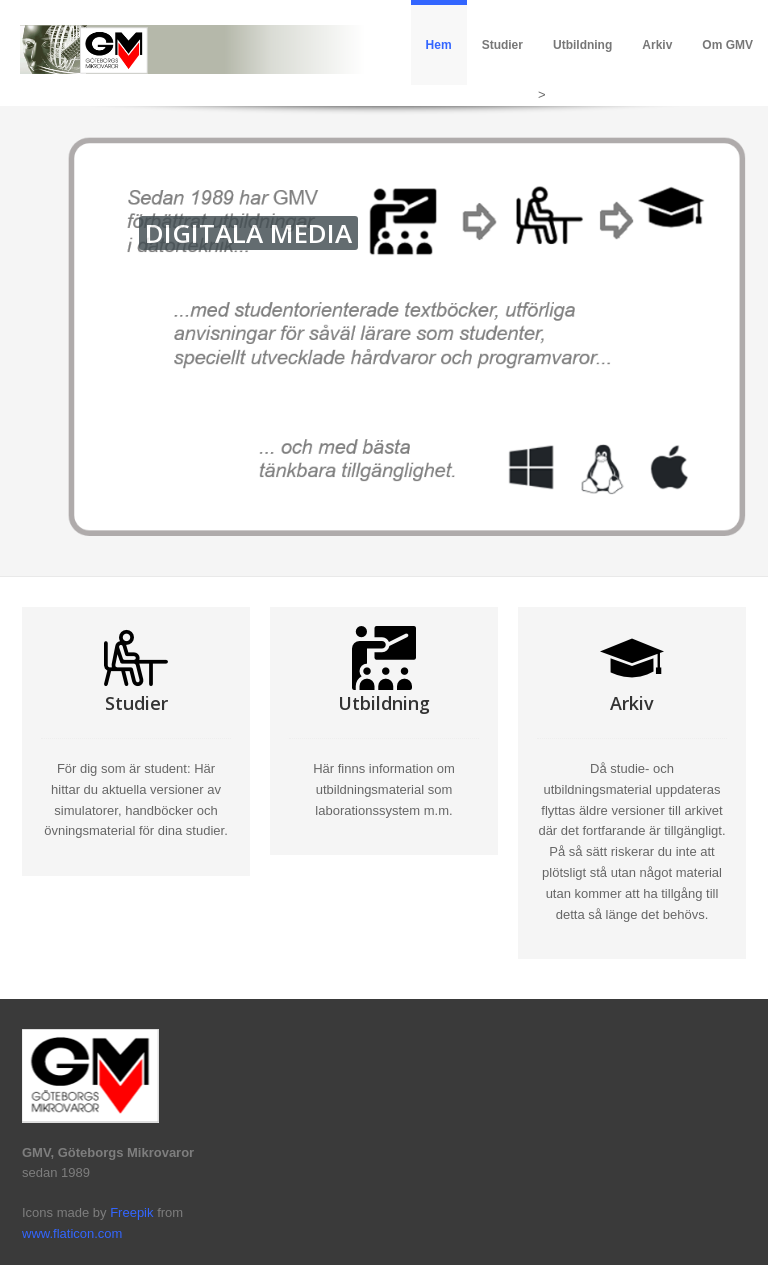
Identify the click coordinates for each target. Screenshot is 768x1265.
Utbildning (582, 45)
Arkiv (657, 45)
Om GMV (727, 45)
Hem (439, 45)
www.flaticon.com (72, 1233)
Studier (502, 45)
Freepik (131, 1212)
